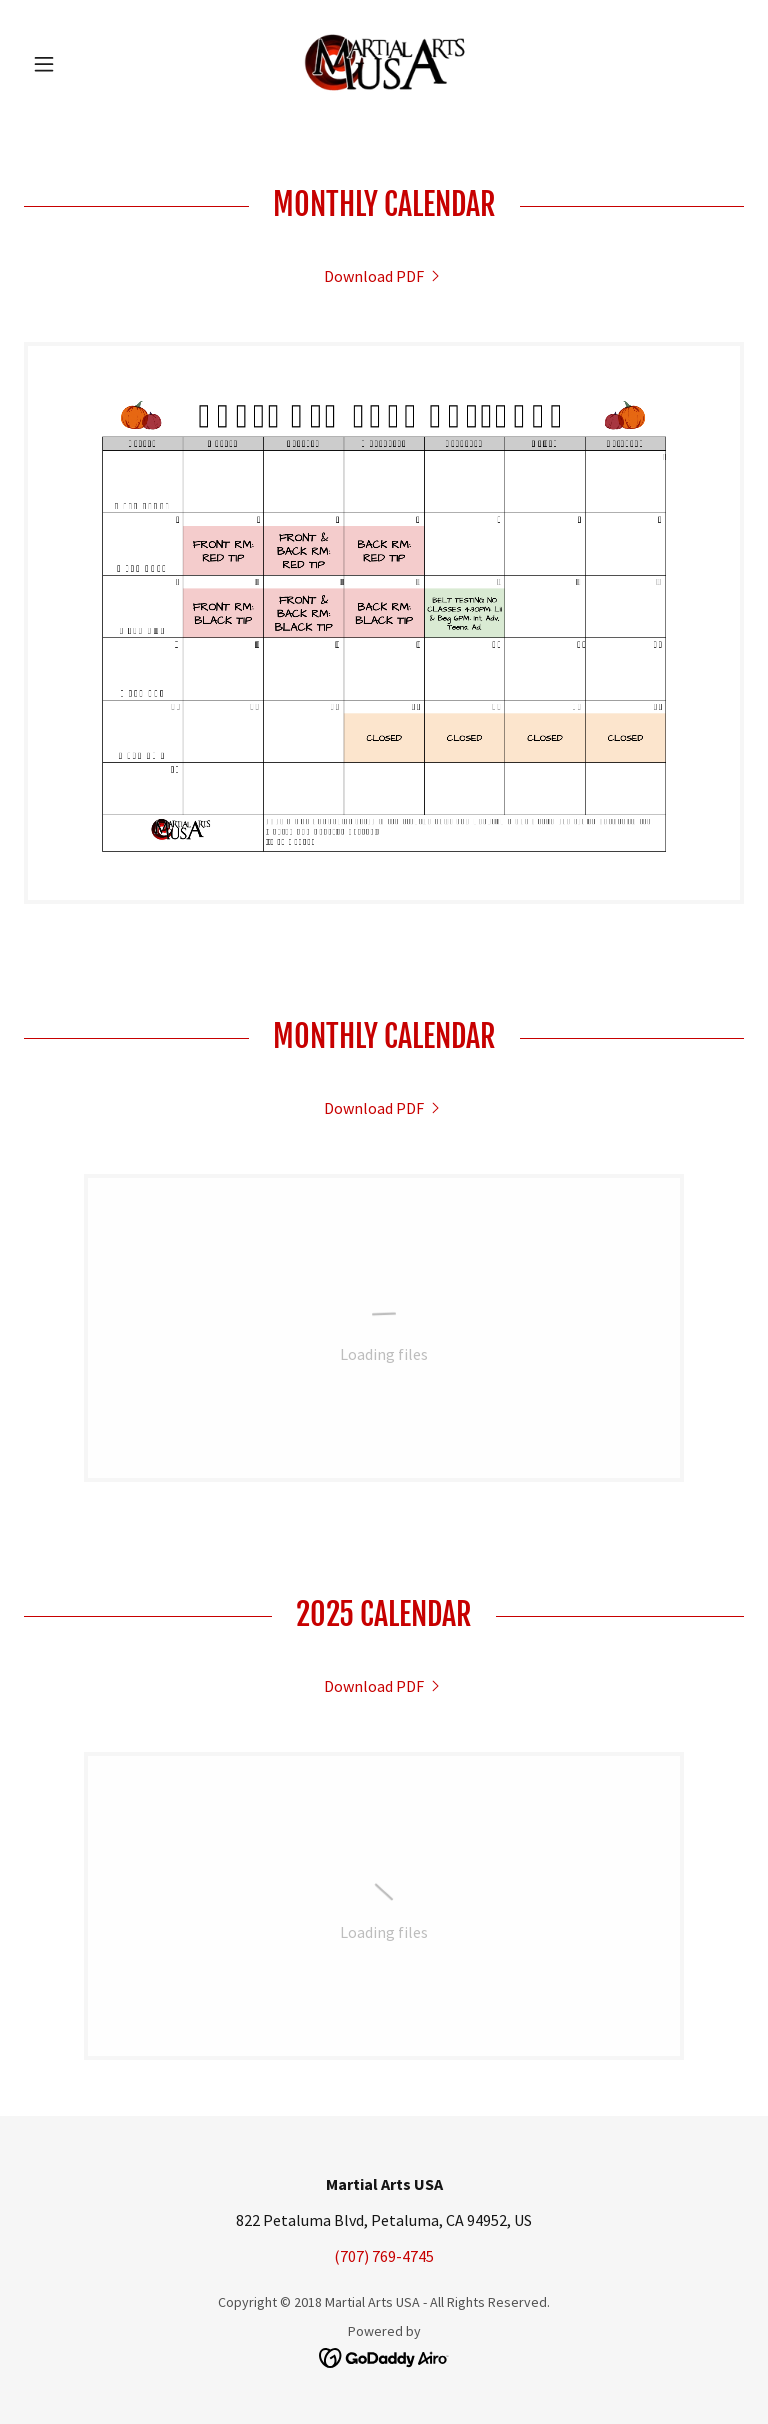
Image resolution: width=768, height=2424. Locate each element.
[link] (384, 64)
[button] (78, 64)
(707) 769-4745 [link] (384, 2256)
